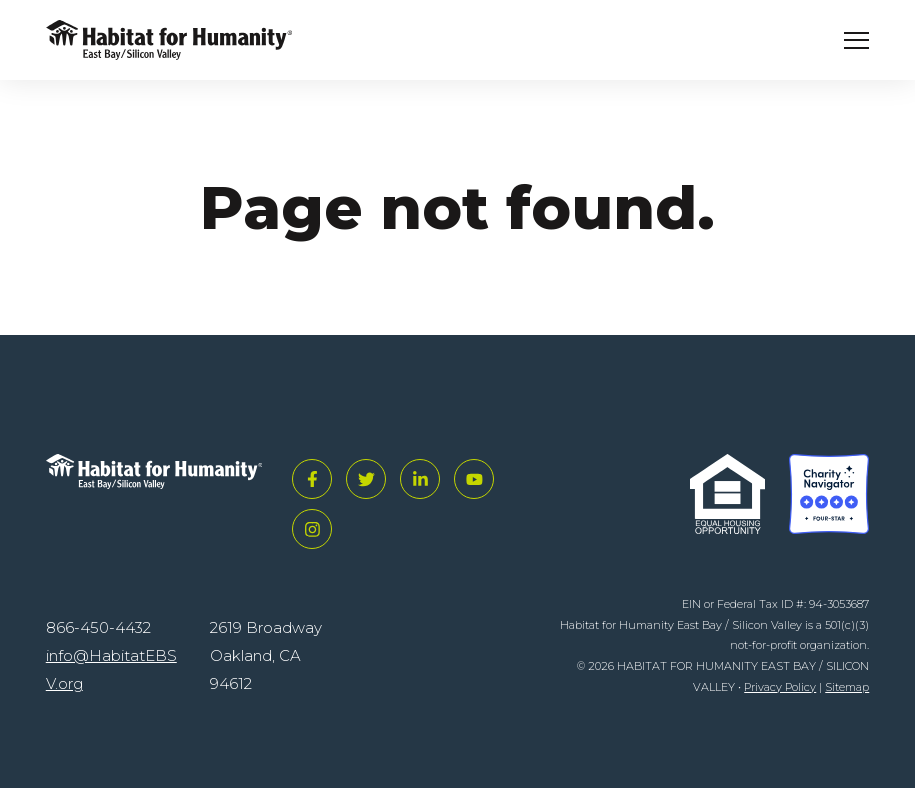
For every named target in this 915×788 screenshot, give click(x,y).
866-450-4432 (98, 627)
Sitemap (847, 687)
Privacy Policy (780, 687)
